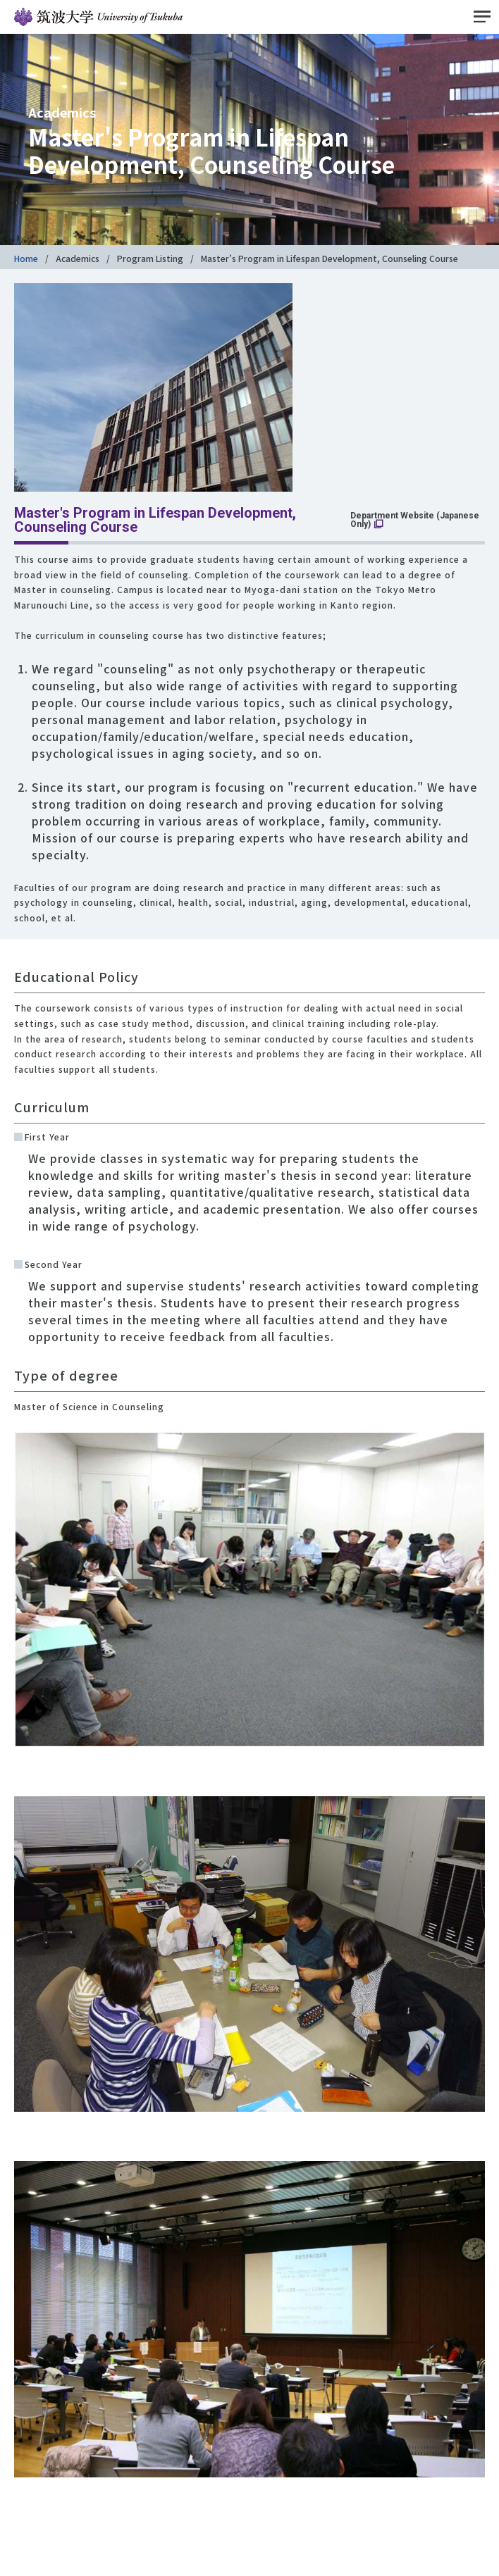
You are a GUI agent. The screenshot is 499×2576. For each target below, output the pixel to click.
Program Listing (150, 258)
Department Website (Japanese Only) (414, 519)
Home (26, 258)
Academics (77, 258)
